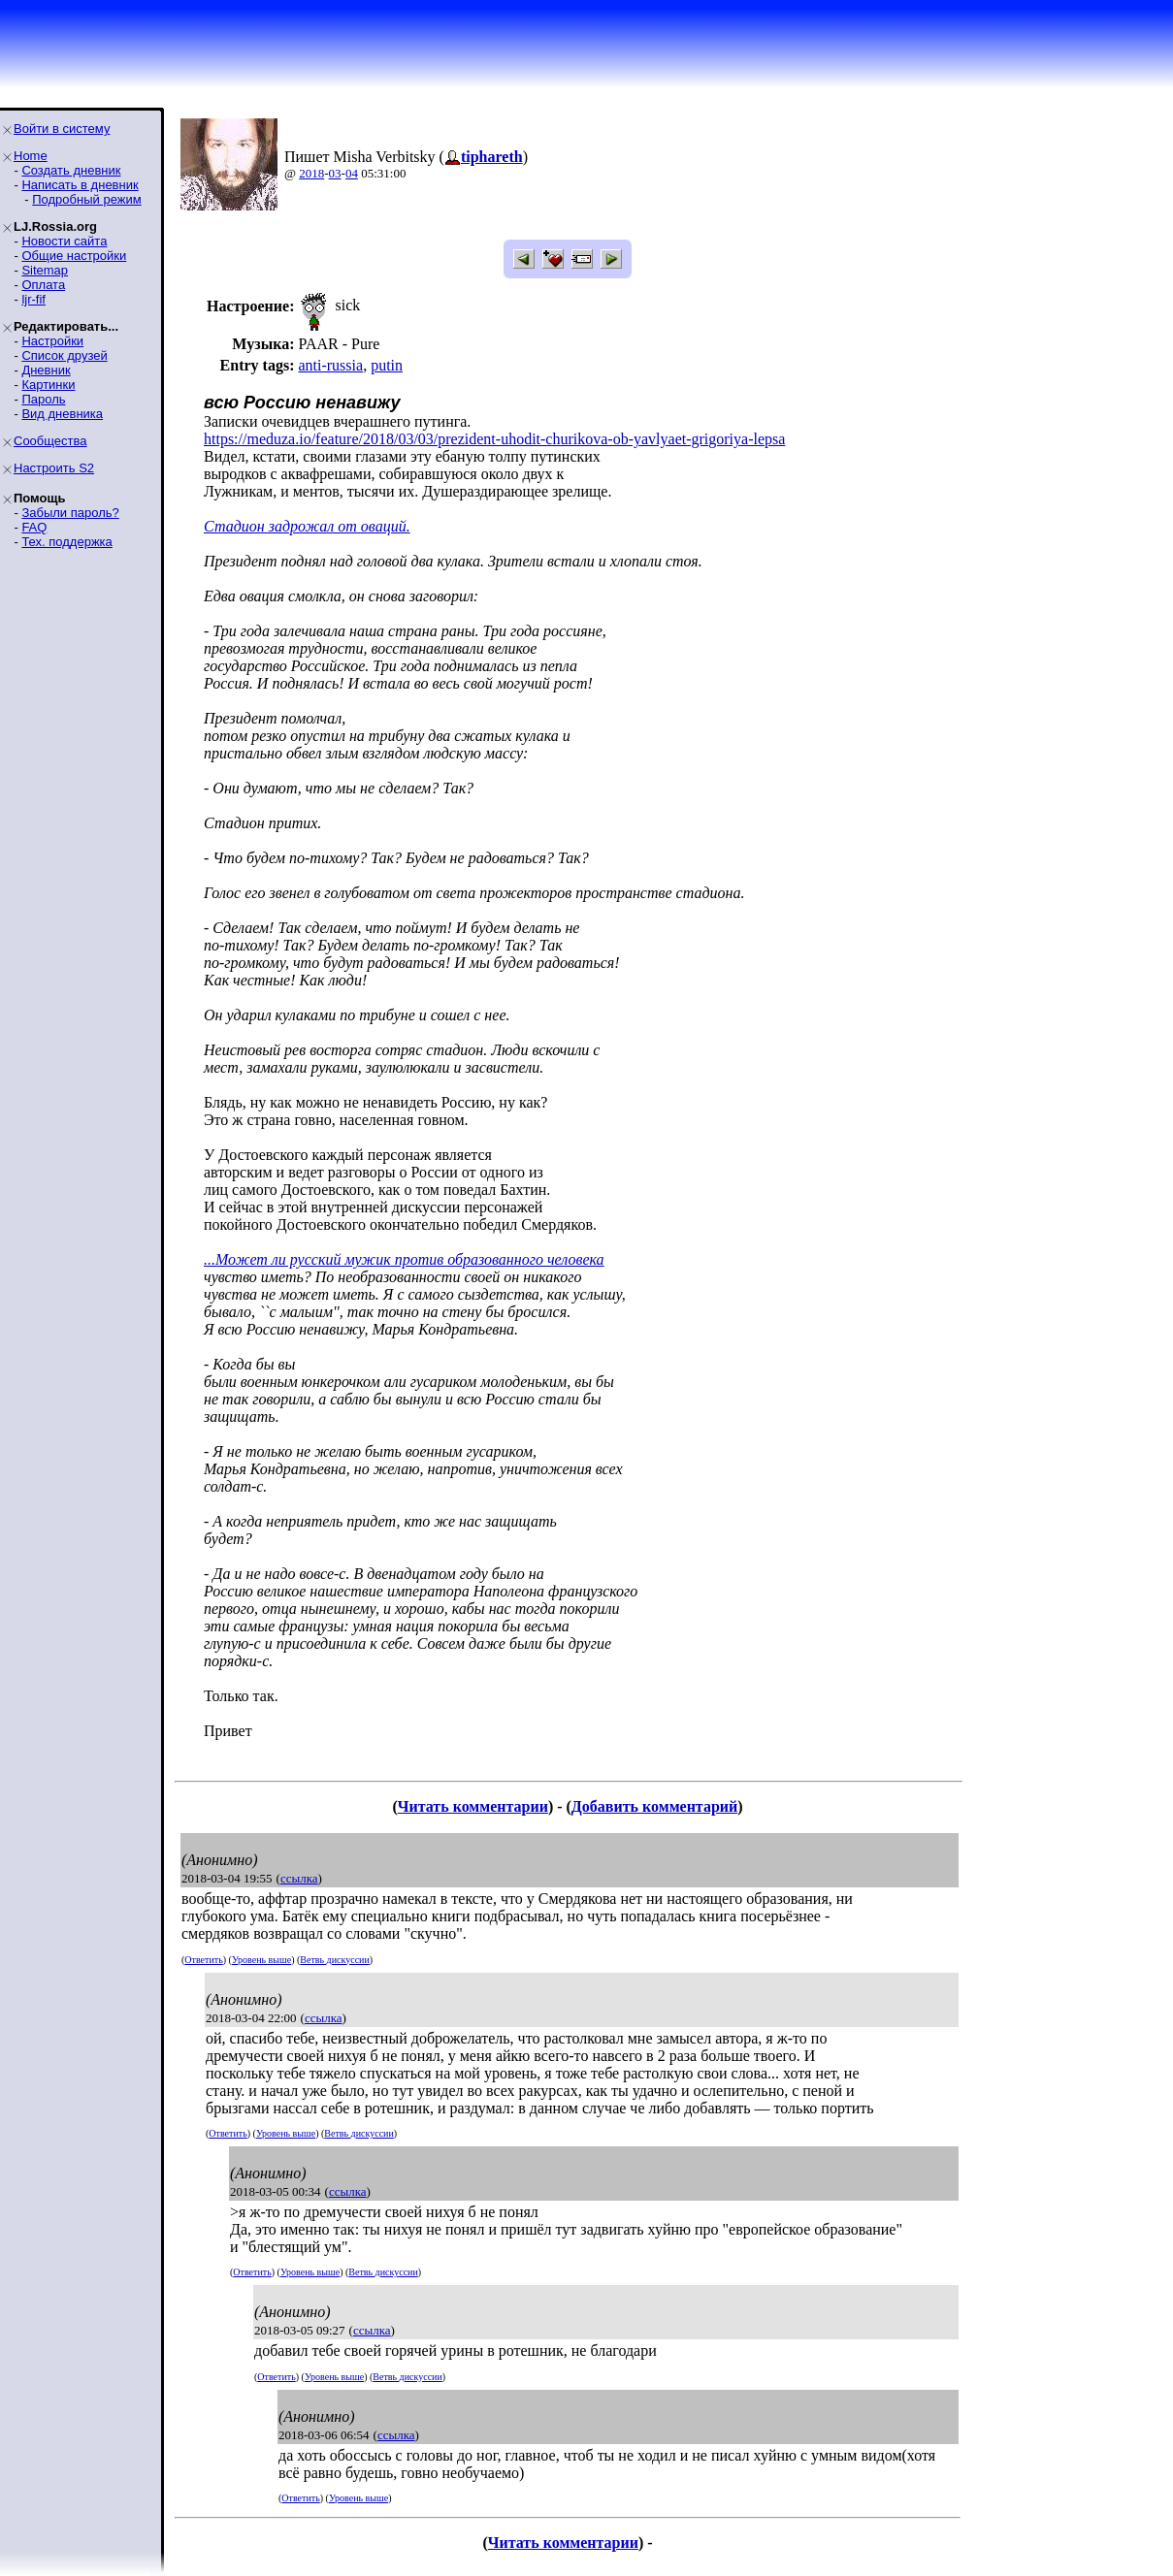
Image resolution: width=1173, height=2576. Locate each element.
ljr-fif (33, 299)
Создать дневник (70, 170)
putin (387, 365)
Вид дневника (62, 413)
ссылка (299, 1878)
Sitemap (44, 270)
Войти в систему (62, 128)
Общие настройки (73, 255)
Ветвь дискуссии (334, 1959)
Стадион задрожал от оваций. (307, 526)
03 (335, 173)
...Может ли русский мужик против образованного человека (404, 1259)
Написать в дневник (79, 184)
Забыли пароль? (69, 512)
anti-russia (330, 365)
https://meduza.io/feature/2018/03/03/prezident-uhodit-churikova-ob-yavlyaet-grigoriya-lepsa (494, 439)
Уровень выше (261, 1959)
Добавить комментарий (654, 1806)
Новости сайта (64, 241)
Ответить (203, 1959)
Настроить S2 (54, 468)
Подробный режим (86, 199)
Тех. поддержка (66, 541)
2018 (311, 173)
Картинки (48, 384)
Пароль (43, 399)
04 (351, 173)
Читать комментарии (473, 1806)
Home (31, 155)
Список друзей (64, 355)
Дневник (45, 370)
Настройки (52, 341)
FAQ (34, 527)
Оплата (43, 284)
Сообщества (50, 441)
